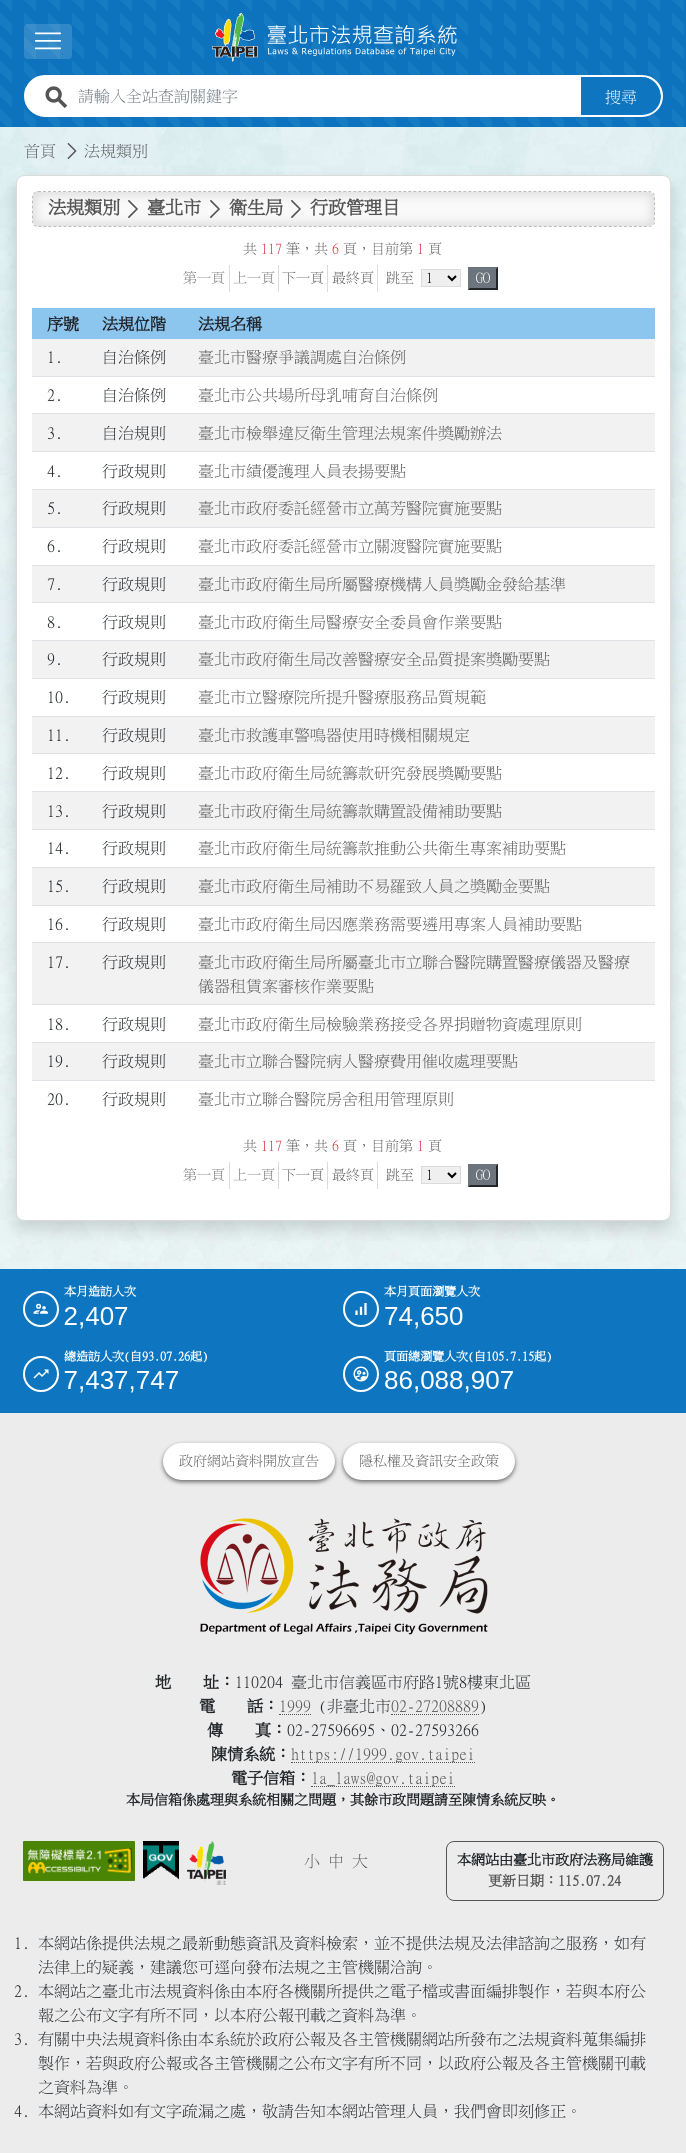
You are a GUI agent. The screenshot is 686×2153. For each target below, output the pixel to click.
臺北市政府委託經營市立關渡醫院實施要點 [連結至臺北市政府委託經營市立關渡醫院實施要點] (350, 546)
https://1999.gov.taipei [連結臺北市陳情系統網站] (383, 1754)
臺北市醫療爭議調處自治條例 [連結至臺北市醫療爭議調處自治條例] (302, 357)
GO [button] (483, 277)
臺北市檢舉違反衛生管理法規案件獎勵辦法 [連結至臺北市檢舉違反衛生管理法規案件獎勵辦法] (350, 432)
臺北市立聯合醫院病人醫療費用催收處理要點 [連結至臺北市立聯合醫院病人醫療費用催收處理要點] (358, 1061)
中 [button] (336, 1861)
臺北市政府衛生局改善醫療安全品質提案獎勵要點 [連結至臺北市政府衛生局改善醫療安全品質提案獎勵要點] (374, 659)
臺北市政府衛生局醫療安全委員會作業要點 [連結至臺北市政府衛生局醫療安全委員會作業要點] (350, 621)
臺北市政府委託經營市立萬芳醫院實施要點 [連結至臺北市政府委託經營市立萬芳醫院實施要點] (350, 508)
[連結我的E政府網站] (161, 1860)
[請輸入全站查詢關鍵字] (325, 96)
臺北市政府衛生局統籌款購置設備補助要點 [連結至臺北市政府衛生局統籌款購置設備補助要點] (350, 810)
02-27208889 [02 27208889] (435, 1706)
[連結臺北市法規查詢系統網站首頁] (335, 37)
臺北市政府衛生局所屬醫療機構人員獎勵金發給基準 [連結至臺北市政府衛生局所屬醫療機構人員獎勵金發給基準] (382, 583)
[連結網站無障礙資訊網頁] (79, 1861)
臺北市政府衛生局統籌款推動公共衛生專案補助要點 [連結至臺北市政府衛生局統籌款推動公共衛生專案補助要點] (382, 848)
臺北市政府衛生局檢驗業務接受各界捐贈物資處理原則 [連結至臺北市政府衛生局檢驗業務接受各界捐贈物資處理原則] (390, 1023)
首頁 (40, 150)
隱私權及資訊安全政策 (429, 1461)
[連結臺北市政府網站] (206, 1863)
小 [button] (312, 1861)
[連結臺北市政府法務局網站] (343, 1575)
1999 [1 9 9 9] (295, 1706)
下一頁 (303, 277)
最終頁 (353, 277)
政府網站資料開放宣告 (249, 1461)
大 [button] (360, 1861)
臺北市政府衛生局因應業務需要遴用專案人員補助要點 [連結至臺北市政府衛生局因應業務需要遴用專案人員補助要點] (390, 923)
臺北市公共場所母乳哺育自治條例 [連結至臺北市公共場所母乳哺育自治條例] (318, 394)
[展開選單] (48, 41)
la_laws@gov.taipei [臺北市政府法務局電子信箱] (383, 1778)
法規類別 (116, 150)
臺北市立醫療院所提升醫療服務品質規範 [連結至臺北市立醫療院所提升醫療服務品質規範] (342, 697)
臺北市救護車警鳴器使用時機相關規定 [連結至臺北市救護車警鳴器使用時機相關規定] (334, 734)
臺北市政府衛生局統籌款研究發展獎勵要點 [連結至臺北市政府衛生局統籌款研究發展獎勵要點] (350, 772)
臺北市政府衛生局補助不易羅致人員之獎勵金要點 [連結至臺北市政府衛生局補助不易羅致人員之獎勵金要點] (374, 886)
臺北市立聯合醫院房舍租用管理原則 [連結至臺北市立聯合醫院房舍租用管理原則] (326, 1098)
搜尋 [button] (621, 96)
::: (12, 138)
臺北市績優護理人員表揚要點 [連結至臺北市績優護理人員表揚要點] (302, 470)
